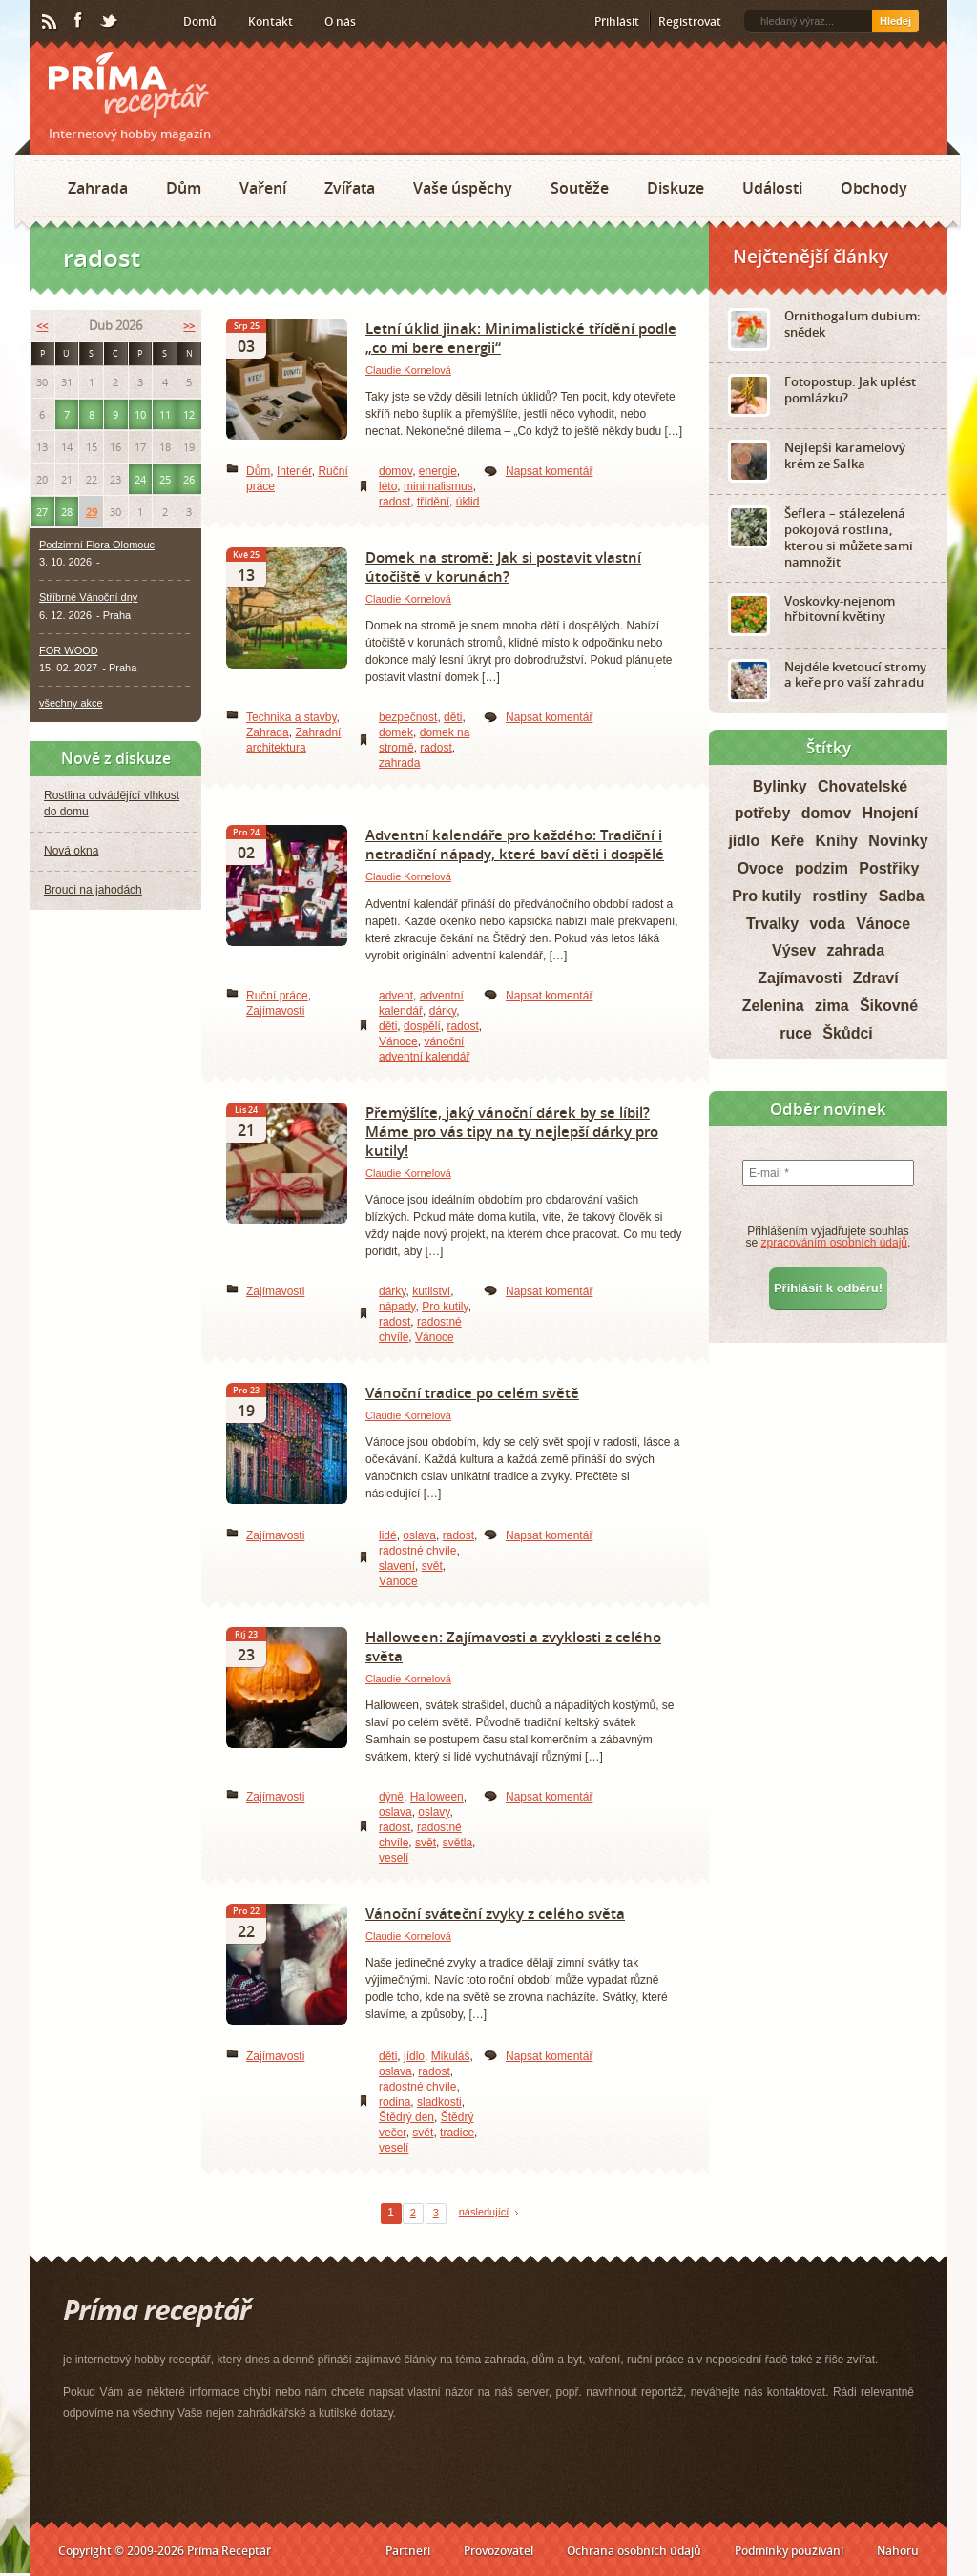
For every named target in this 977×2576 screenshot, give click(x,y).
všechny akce (71, 703)
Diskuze (675, 187)
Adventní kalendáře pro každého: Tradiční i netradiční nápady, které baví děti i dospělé (514, 844)
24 (140, 479)
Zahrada (98, 187)
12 (189, 414)
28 (67, 512)
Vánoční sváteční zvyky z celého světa (495, 1913)
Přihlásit (616, 21)
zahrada (399, 763)
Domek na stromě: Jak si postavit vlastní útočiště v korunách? (503, 566)
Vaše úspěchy (462, 187)
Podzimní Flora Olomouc (97, 544)
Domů (200, 21)
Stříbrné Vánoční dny (88, 597)
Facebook (79, 21)
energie (438, 471)
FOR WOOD (68, 650)
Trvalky (772, 924)
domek (396, 732)
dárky (442, 1011)
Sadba (902, 896)
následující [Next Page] (484, 2211)
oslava (419, 1535)
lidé (388, 1535)
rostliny (840, 896)
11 (165, 414)
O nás (340, 21)
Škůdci (847, 1033)
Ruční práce (277, 995)
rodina (394, 2102)
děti (453, 717)
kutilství (431, 1291)
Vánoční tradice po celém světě (472, 1392)
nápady (397, 1306)
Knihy (837, 841)
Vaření (262, 187)
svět (432, 1566)
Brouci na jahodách (93, 889)
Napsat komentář (549, 471)
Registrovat (689, 21)
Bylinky (780, 786)
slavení (397, 1566)
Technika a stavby (291, 717)
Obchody (874, 187)
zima (832, 1006)
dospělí (422, 1026)
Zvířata (349, 187)
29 (91, 512)
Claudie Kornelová (408, 370)
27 (42, 512)
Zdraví (876, 978)
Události (772, 187)
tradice (457, 2132)
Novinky (897, 841)
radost (394, 501)
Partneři (407, 2551)
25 (165, 479)
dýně (391, 1796)
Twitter (109, 22)
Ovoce (761, 868)
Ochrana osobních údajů (634, 2551)
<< (42, 326)
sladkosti (439, 2102)
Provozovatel (498, 2551)
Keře (788, 841)
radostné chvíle (417, 1550)
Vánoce (398, 1041)
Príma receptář (129, 85)
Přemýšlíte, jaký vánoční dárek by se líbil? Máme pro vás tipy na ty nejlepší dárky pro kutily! (511, 1131)
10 (140, 414)
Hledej (895, 21)
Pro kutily (445, 1306)
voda (826, 924)
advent (396, 995)
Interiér (294, 471)
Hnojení (891, 813)
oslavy (433, 1812)
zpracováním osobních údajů (834, 1242)
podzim (821, 868)
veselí (393, 1858)
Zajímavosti (275, 1011)
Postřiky (889, 868)
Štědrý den (406, 2117)
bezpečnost (408, 717)
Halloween (437, 1796)
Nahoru (898, 2551)
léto (388, 486)
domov (395, 471)
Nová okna (71, 850)
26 (189, 479)
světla (457, 1842)
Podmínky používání (789, 2551)
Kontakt (270, 21)
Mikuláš (450, 2056)
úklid (468, 501)
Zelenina (773, 1006)
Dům (183, 187)
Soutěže (580, 187)
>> (189, 326)
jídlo (414, 2056)
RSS (50, 22)
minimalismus (438, 486)
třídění (433, 501)
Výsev (794, 950)
